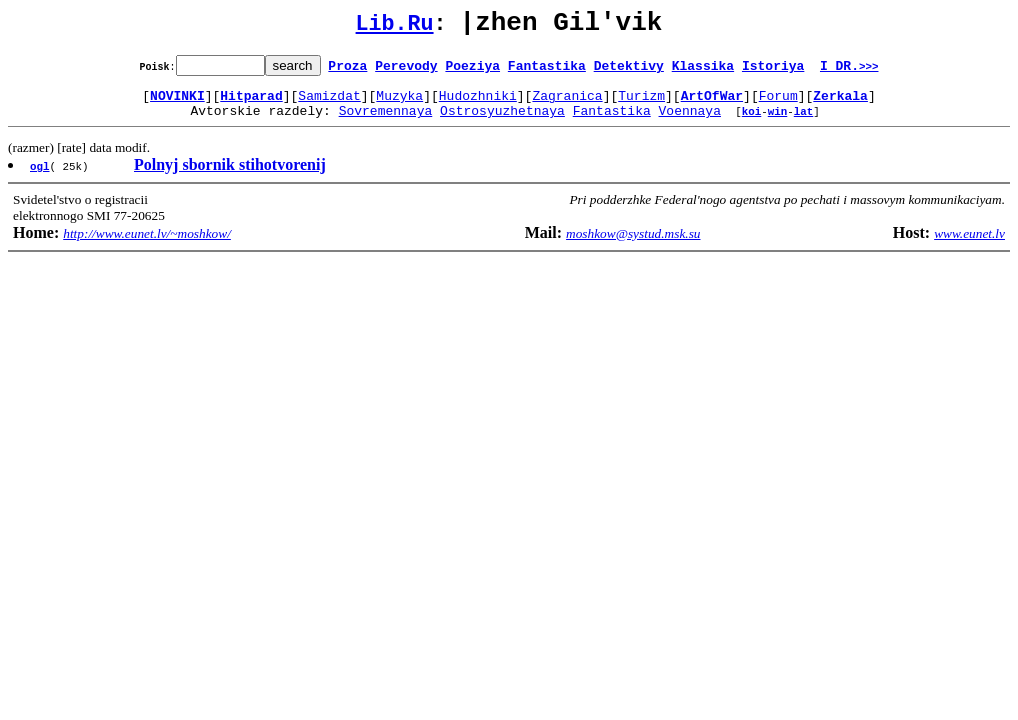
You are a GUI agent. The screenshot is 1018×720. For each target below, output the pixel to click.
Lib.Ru (395, 27)
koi (752, 122)
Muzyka (399, 104)
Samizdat (329, 104)
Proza (347, 71)
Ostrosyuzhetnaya (502, 122)
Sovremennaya (386, 122)
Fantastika (547, 71)
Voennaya (690, 122)
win (778, 122)
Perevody (406, 71)
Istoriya (773, 71)
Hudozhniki (478, 104)
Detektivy (629, 71)
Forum (778, 104)
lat (804, 122)
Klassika (703, 71)
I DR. (849, 71)
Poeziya (472, 71)
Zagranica (567, 104)
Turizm (641, 104)
